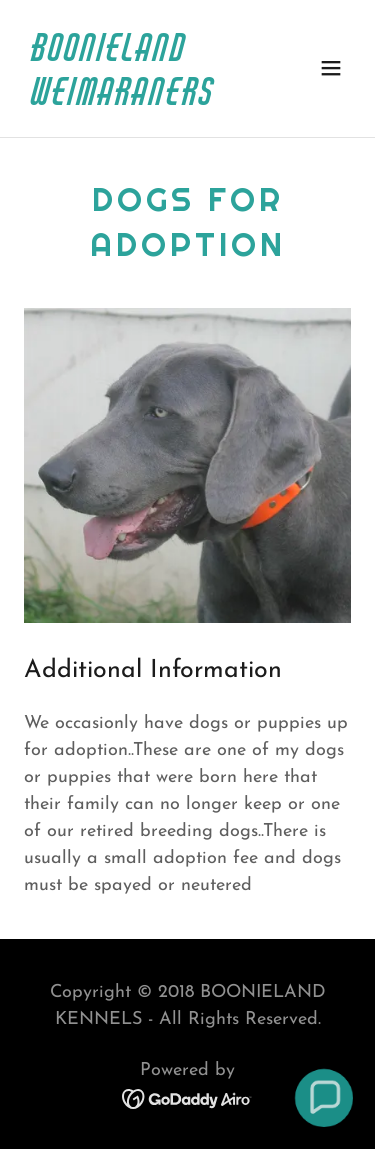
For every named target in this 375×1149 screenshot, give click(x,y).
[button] (331, 68)
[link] (138, 100)
